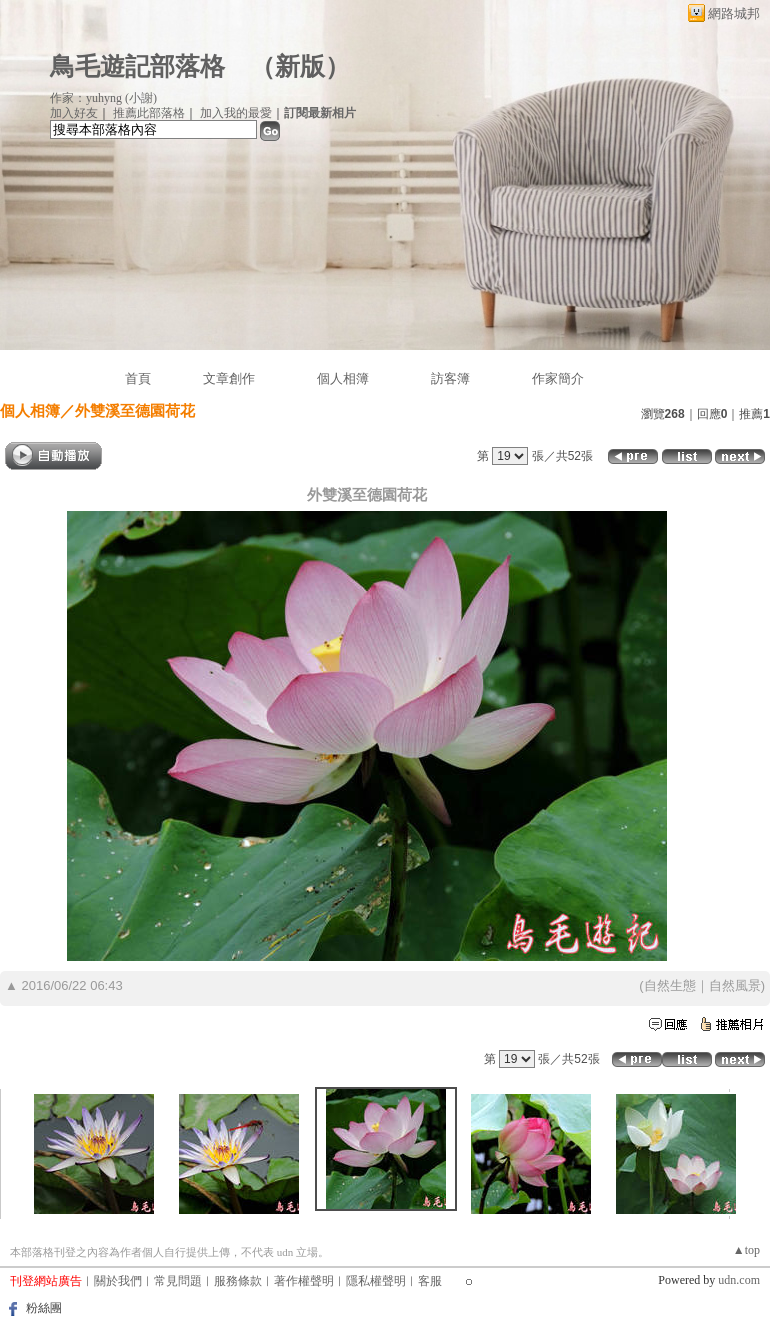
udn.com (739, 1280)
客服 (430, 1281)
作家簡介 (558, 378)
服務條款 (238, 1281)
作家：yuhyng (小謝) (103, 98)
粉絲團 (44, 1308)
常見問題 (178, 1281)
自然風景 (735, 985)
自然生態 (670, 985)
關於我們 (118, 1281)
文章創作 (229, 378)
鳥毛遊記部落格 (137, 66)
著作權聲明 (304, 1281)
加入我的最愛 (236, 113)
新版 (300, 66)
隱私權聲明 (376, 1281)
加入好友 (74, 113)
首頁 (138, 378)
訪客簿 (450, 378)
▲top (746, 1250)
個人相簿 (343, 378)
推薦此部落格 (149, 113)
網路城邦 (734, 13)
